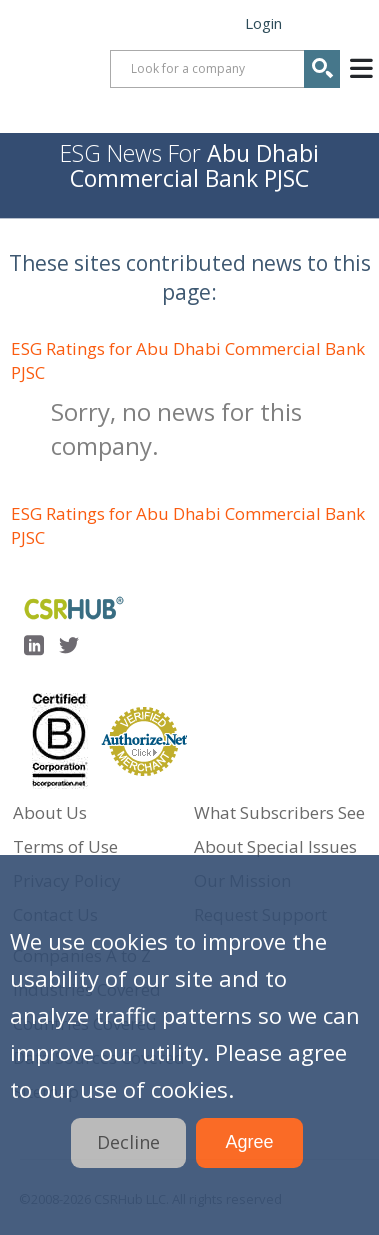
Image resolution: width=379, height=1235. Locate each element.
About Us (50, 812)
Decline (128, 1142)
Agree (249, 1142)
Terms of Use (65, 846)
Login (263, 23)
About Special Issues (275, 846)
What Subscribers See (279, 812)
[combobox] (225, 69)
